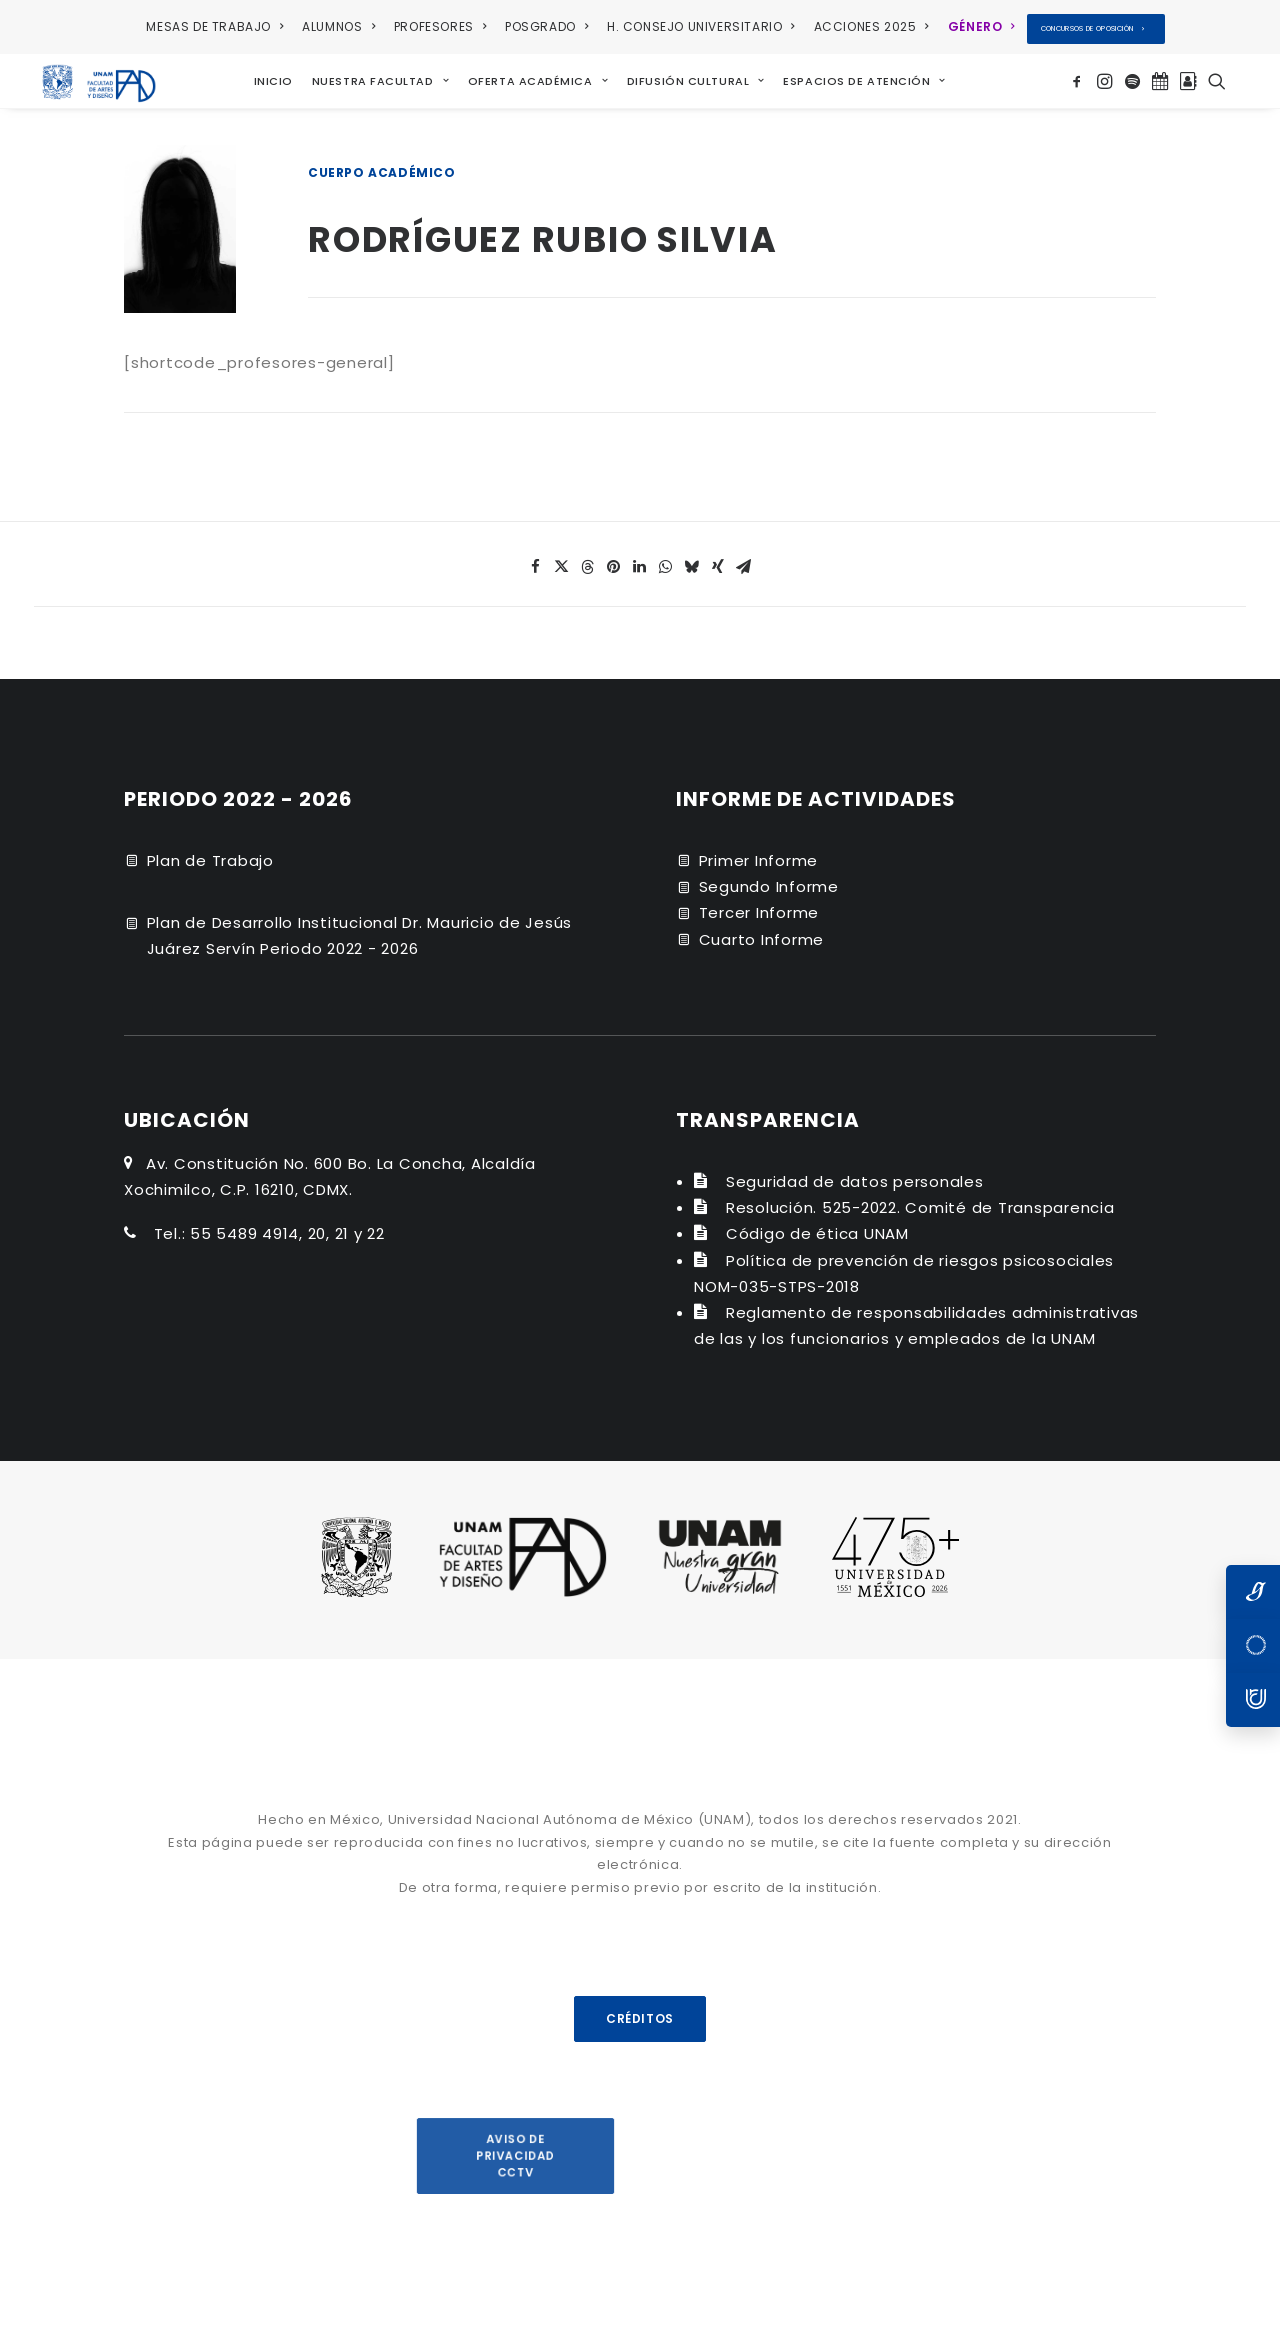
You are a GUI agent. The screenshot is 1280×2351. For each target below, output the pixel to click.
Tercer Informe (759, 904)
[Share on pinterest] (614, 559)
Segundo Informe (769, 878)
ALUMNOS (338, 26)
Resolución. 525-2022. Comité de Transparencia (920, 1199)
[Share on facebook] (536, 559)
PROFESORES (440, 26)
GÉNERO (981, 26)
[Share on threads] (588, 559)
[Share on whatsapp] (666, 559)
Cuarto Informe (762, 931)
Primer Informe (759, 852)
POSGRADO (546, 26)
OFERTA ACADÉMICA (530, 77)
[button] (1079, 77)
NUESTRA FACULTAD (372, 77)
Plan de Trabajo (210, 852)
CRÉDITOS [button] (640, 2010)
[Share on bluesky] (692, 559)
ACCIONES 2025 (871, 26)
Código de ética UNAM (817, 1225)
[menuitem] (218, 27)
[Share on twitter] (562, 559)
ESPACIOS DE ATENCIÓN (856, 77)
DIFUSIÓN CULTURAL (688, 77)
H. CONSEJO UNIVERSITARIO (701, 26)
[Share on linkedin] (640, 559)
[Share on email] (744, 559)
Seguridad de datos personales (855, 1173)
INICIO (265, 77)
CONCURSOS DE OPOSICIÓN (1093, 28)
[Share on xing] (718, 559)
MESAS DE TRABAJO (214, 26)
